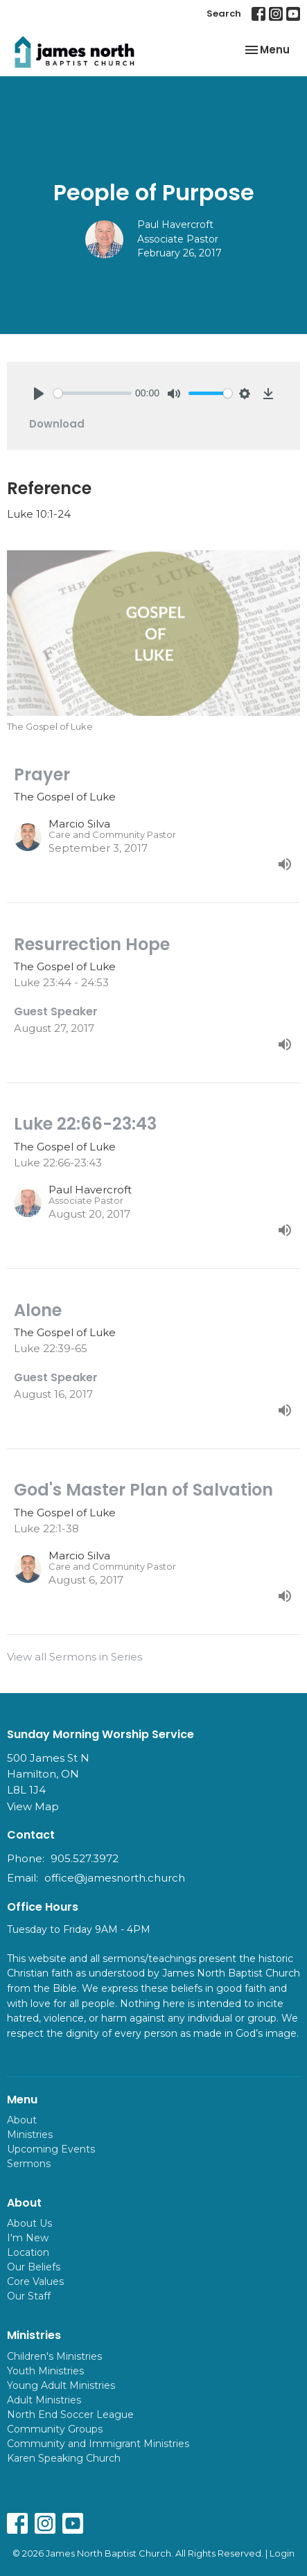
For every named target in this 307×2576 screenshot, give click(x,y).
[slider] (92, 393)
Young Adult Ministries (61, 2385)
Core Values (35, 2281)
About (22, 2120)
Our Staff (29, 2296)
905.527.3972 (85, 1858)
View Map (33, 1806)
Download (57, 424)
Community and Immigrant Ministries (98, 2443)
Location (28, 2252)
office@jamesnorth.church (114, 1877)
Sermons (29, 2163)
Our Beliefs (33, 2267)
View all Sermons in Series (74, 1656)
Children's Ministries (54, 2356)
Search (224, 13)
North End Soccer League (70, 2414)
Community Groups (55, 2429)
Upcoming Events (51, 2149)
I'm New (28, 2238)
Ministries (30, 2134)
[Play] (39, 394)
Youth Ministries (45, 2371)
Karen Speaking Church (64, 2458)
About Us (29, 2223)
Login (282, 2553)
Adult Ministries (44, 2400)
